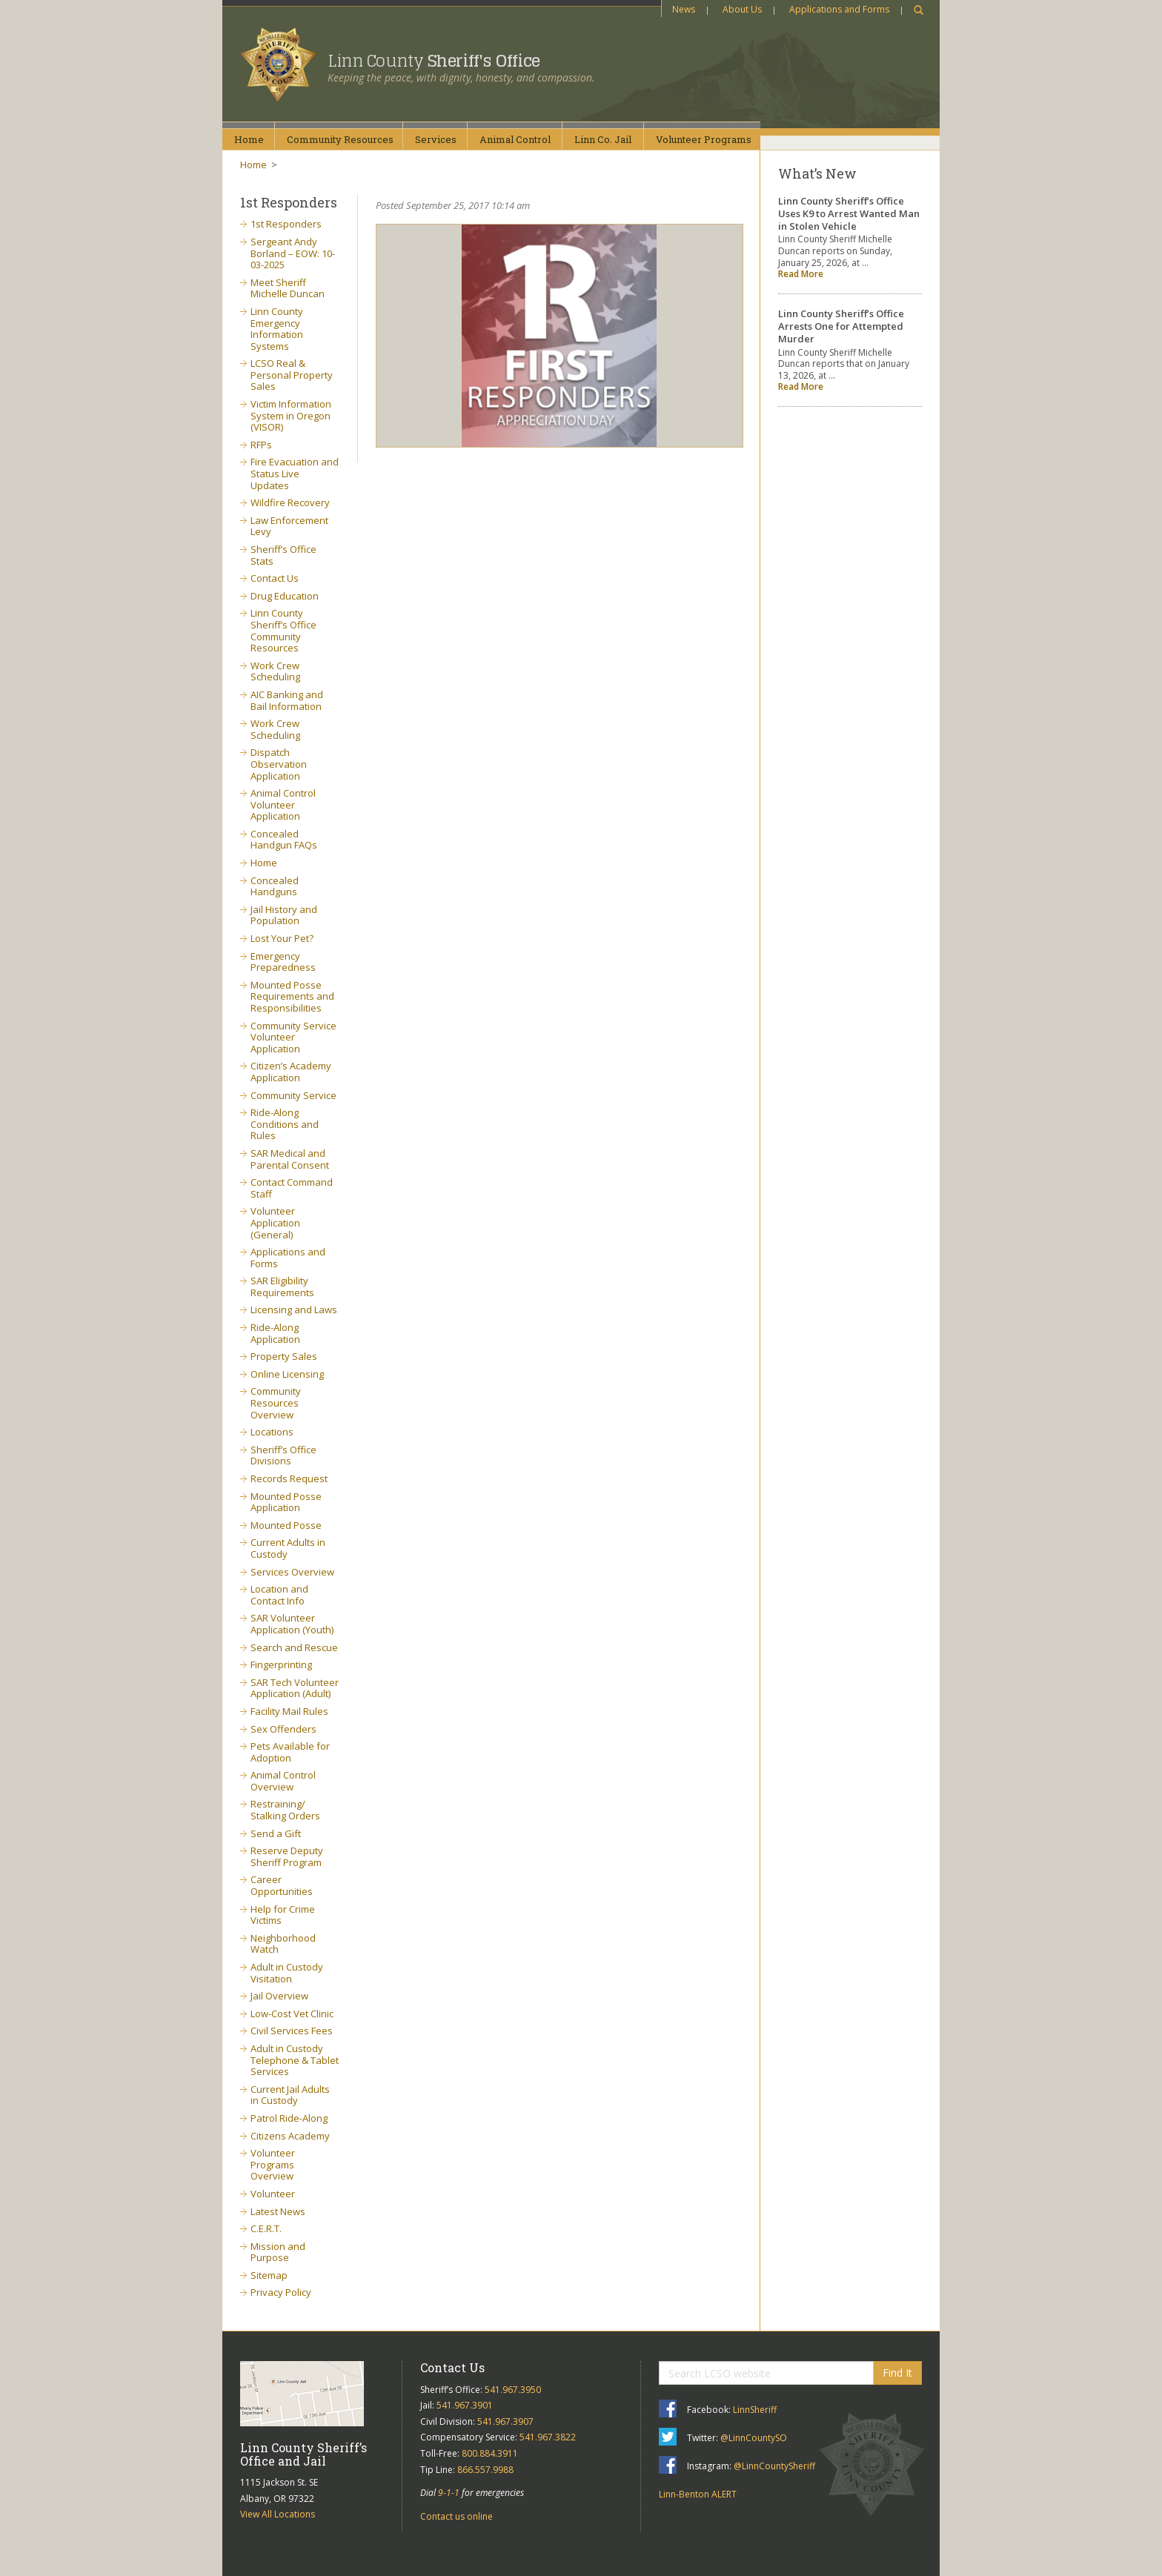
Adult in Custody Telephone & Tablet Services (294, 2060)
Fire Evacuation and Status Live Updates (294, 473)
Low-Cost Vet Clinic (291, 2013)
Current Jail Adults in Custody (290, 2095)
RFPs (261, 444)
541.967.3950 (513, 2389)
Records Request (289, 1478)
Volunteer (272, 2193)
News (683, 9)
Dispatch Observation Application (278, 764)
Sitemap (269, 2275)
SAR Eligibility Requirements (282, 1286)
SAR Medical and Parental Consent (289, 1159)
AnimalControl (515, 139)
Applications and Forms (839, 9)
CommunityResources (340, 139)
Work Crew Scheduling (275, 671)
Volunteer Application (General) (275, 1222)
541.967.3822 (547, 2437)
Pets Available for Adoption (290, 1752)
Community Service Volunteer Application (293, 1037)
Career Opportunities (281, 1885)
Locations (271, 1431)
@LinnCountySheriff (774, 2466)
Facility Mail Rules (289, 1711)
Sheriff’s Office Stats (283, 555)
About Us (742, 9)
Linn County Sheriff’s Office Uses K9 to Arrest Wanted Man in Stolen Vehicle (849, 213)
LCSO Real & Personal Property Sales (291, 374)
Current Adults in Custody (287, 1548)
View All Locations (277, 2514)
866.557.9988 (485, 2469)
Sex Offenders (283, 1729)
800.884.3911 (490, 2453)
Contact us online (456, 2516)
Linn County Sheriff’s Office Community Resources (283, 630)
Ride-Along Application (275, 1333)
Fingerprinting (281, 1664)
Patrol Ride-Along (289, 2118)
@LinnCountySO (753, 2437)
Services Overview (292, 1572)
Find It (897, 2373)
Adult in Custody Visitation (286, 1972)
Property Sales (283, 1356)
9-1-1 (448, 2492)
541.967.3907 (505, 2421)
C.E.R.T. (266, 2228)
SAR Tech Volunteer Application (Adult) (294, 1688)
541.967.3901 (464, 2405)
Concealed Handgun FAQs (283, 839)
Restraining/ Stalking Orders (285, 1809)
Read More (800, 274)
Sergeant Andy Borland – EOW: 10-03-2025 (292, 253)
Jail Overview (279, 1995)
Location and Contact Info (279, 1594)
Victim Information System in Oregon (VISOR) (290, 415)
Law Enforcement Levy (289, 526)
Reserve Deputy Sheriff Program (286, 1856)
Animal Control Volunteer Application (283, 804)
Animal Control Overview (283, 1780)
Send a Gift (275, 1833)
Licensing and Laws (293, 1309)
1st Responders (286, 223)
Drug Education (284, 595)
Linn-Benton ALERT (698, 2494)
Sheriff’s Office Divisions (283, 1455)
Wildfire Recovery (290, 502)
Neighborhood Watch (283, 1943)
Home (249, 139)
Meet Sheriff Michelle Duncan (287, 288)
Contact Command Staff (291, 1188)
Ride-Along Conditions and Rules (284, 1124)
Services (435, 139)
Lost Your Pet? (281, 938)
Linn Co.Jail (602, 139)
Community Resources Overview (275, 1402)
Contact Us (274, 578)
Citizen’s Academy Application (290, 1071)
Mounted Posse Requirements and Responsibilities (292, 996)
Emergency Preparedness (283, 962)
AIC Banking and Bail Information (286, 700)
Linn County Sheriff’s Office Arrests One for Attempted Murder (841, 326)
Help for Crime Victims (282, 1915)
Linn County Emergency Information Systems (276, 329)
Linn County (434, 61)
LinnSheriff (755, 2409)
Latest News (277, 2211)
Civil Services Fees (291, 2030)
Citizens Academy (290, 2135)
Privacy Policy (280, 2292)
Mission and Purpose (277, 2252)
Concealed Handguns (274, 886)
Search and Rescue (294, 1647)
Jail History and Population (283, 915)
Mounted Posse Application (286, 1502)
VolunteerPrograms (703, 139)
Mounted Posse (286, 1525)
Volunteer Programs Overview (272, 2164)
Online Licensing (287, 1374)
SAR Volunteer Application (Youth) (291, 1623)
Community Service (293, 1095)
